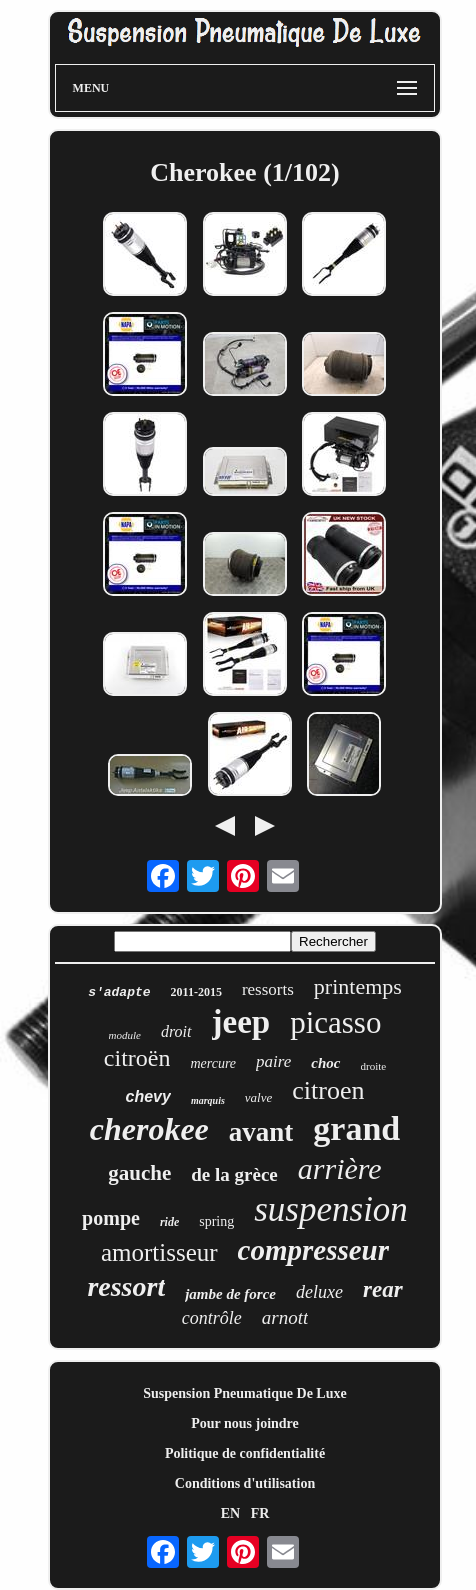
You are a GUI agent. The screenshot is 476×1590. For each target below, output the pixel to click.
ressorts (268, 989)
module (125, 1035)
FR (260, 1513)
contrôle (212, 1318)
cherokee (149, 1129)
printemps (358, 986)
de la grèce (234, 1174)
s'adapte (119, 992)
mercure (213, 1063)
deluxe (319, 1292)
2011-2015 (196, 992)
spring (216, 1221)
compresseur (313, 1250)
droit (176, 1031)
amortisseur (159, 1252)
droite (374, 1066)
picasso (335, 1022)
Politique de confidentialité (245, 1453)
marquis (208, 1100)
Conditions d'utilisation (245, 1483)
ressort (126, 1286)
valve (258, 1097)
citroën (137, 1058)
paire (273, 1061)
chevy (148, 1096)
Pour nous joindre (245, 1423)
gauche (139, 1173)
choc (325, 1063)
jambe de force (230, 1294)
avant (261, 1132)
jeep (241, 1022)
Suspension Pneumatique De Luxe (244, 1393)
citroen (328, 1090)
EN (230, 1513)
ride (169, 1222)
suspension (331, 1209)
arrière (340, 1168)
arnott (285, 1317)
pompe (111, 1218)
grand (356, 1128)
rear (383, 1289)
